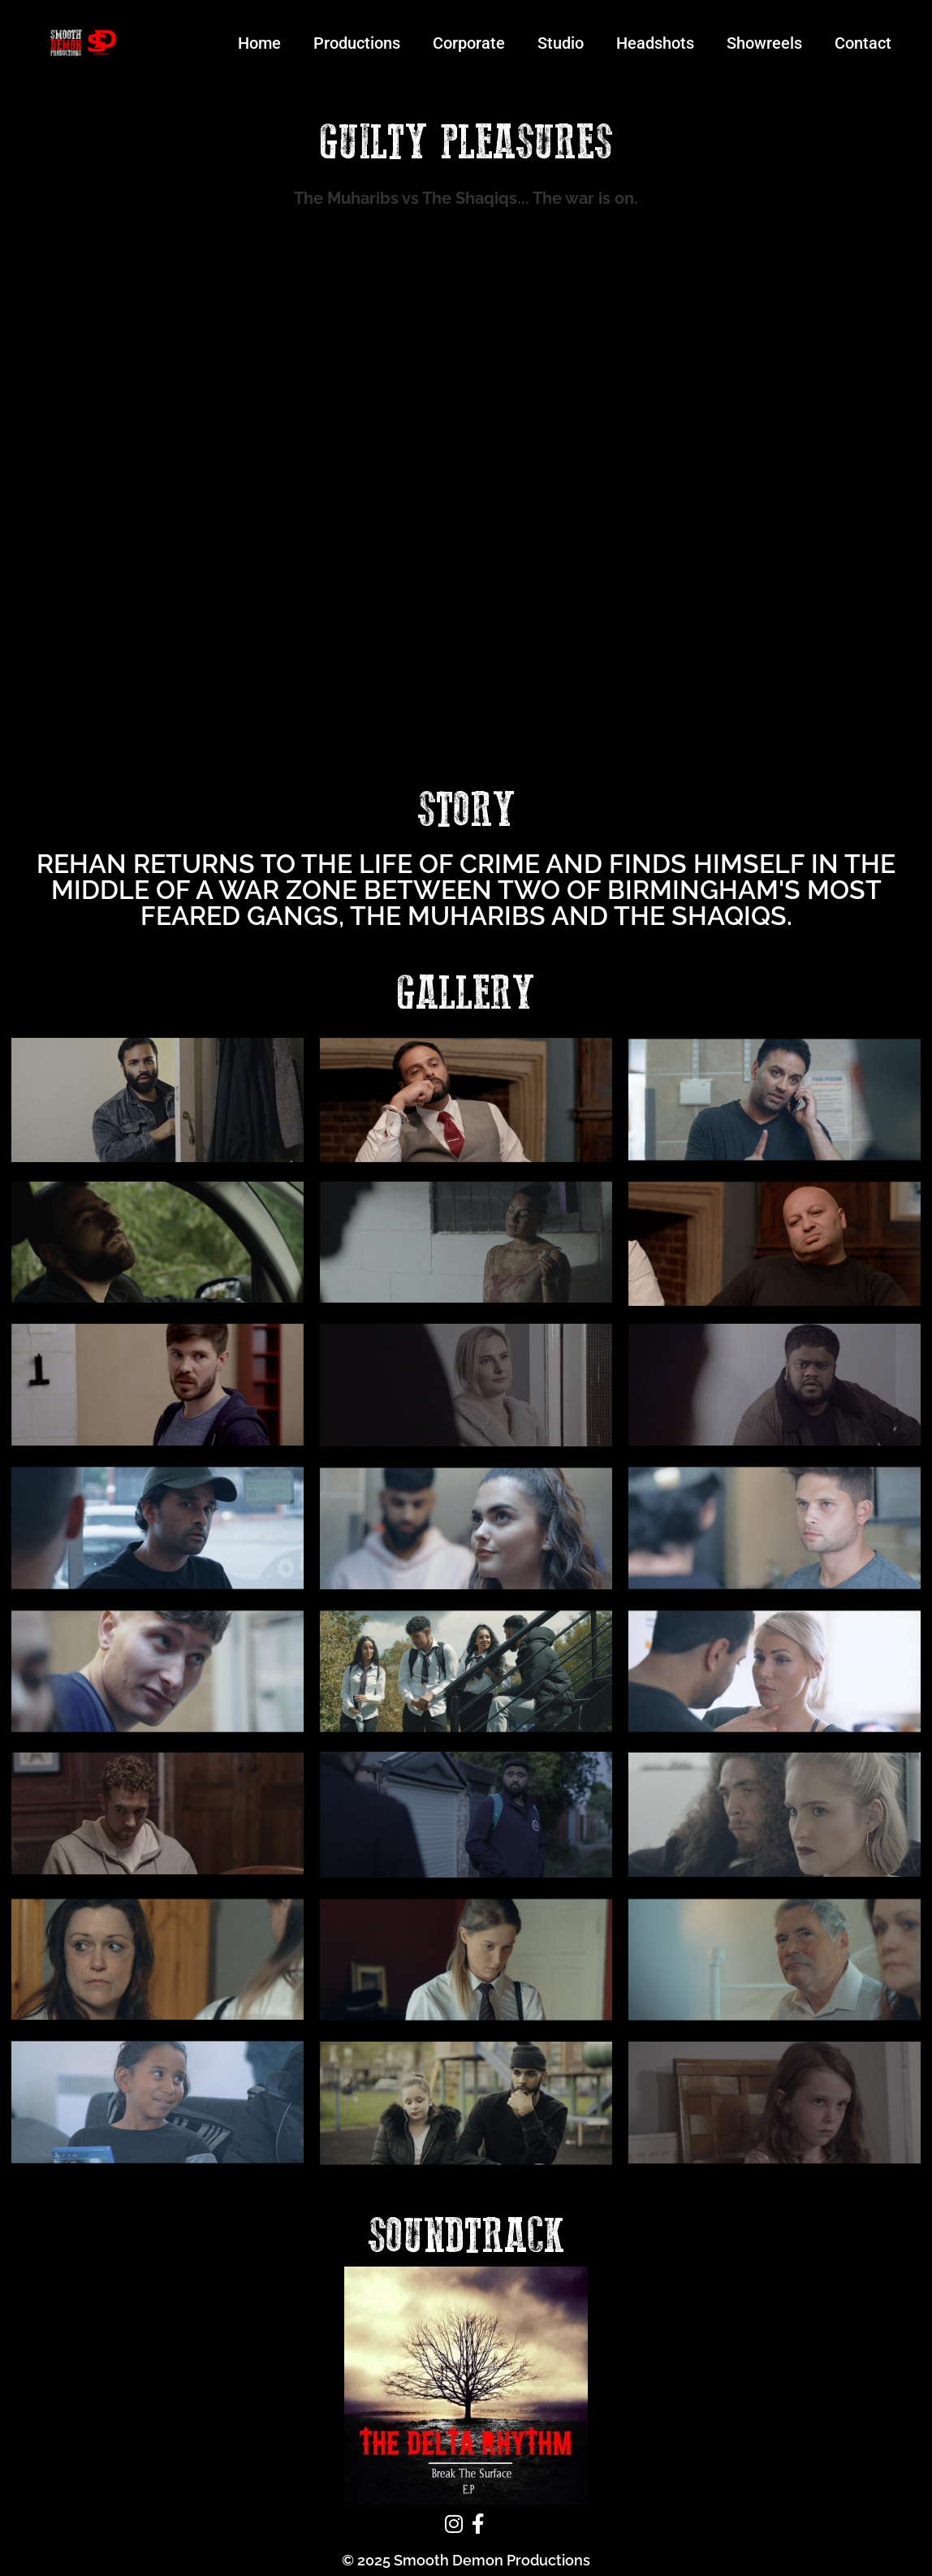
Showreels (764, 43)
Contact (863, 43)
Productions (356, 43)
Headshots (655, 43)
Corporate (469, 43)
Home (259, 43)
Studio (560, 43)
